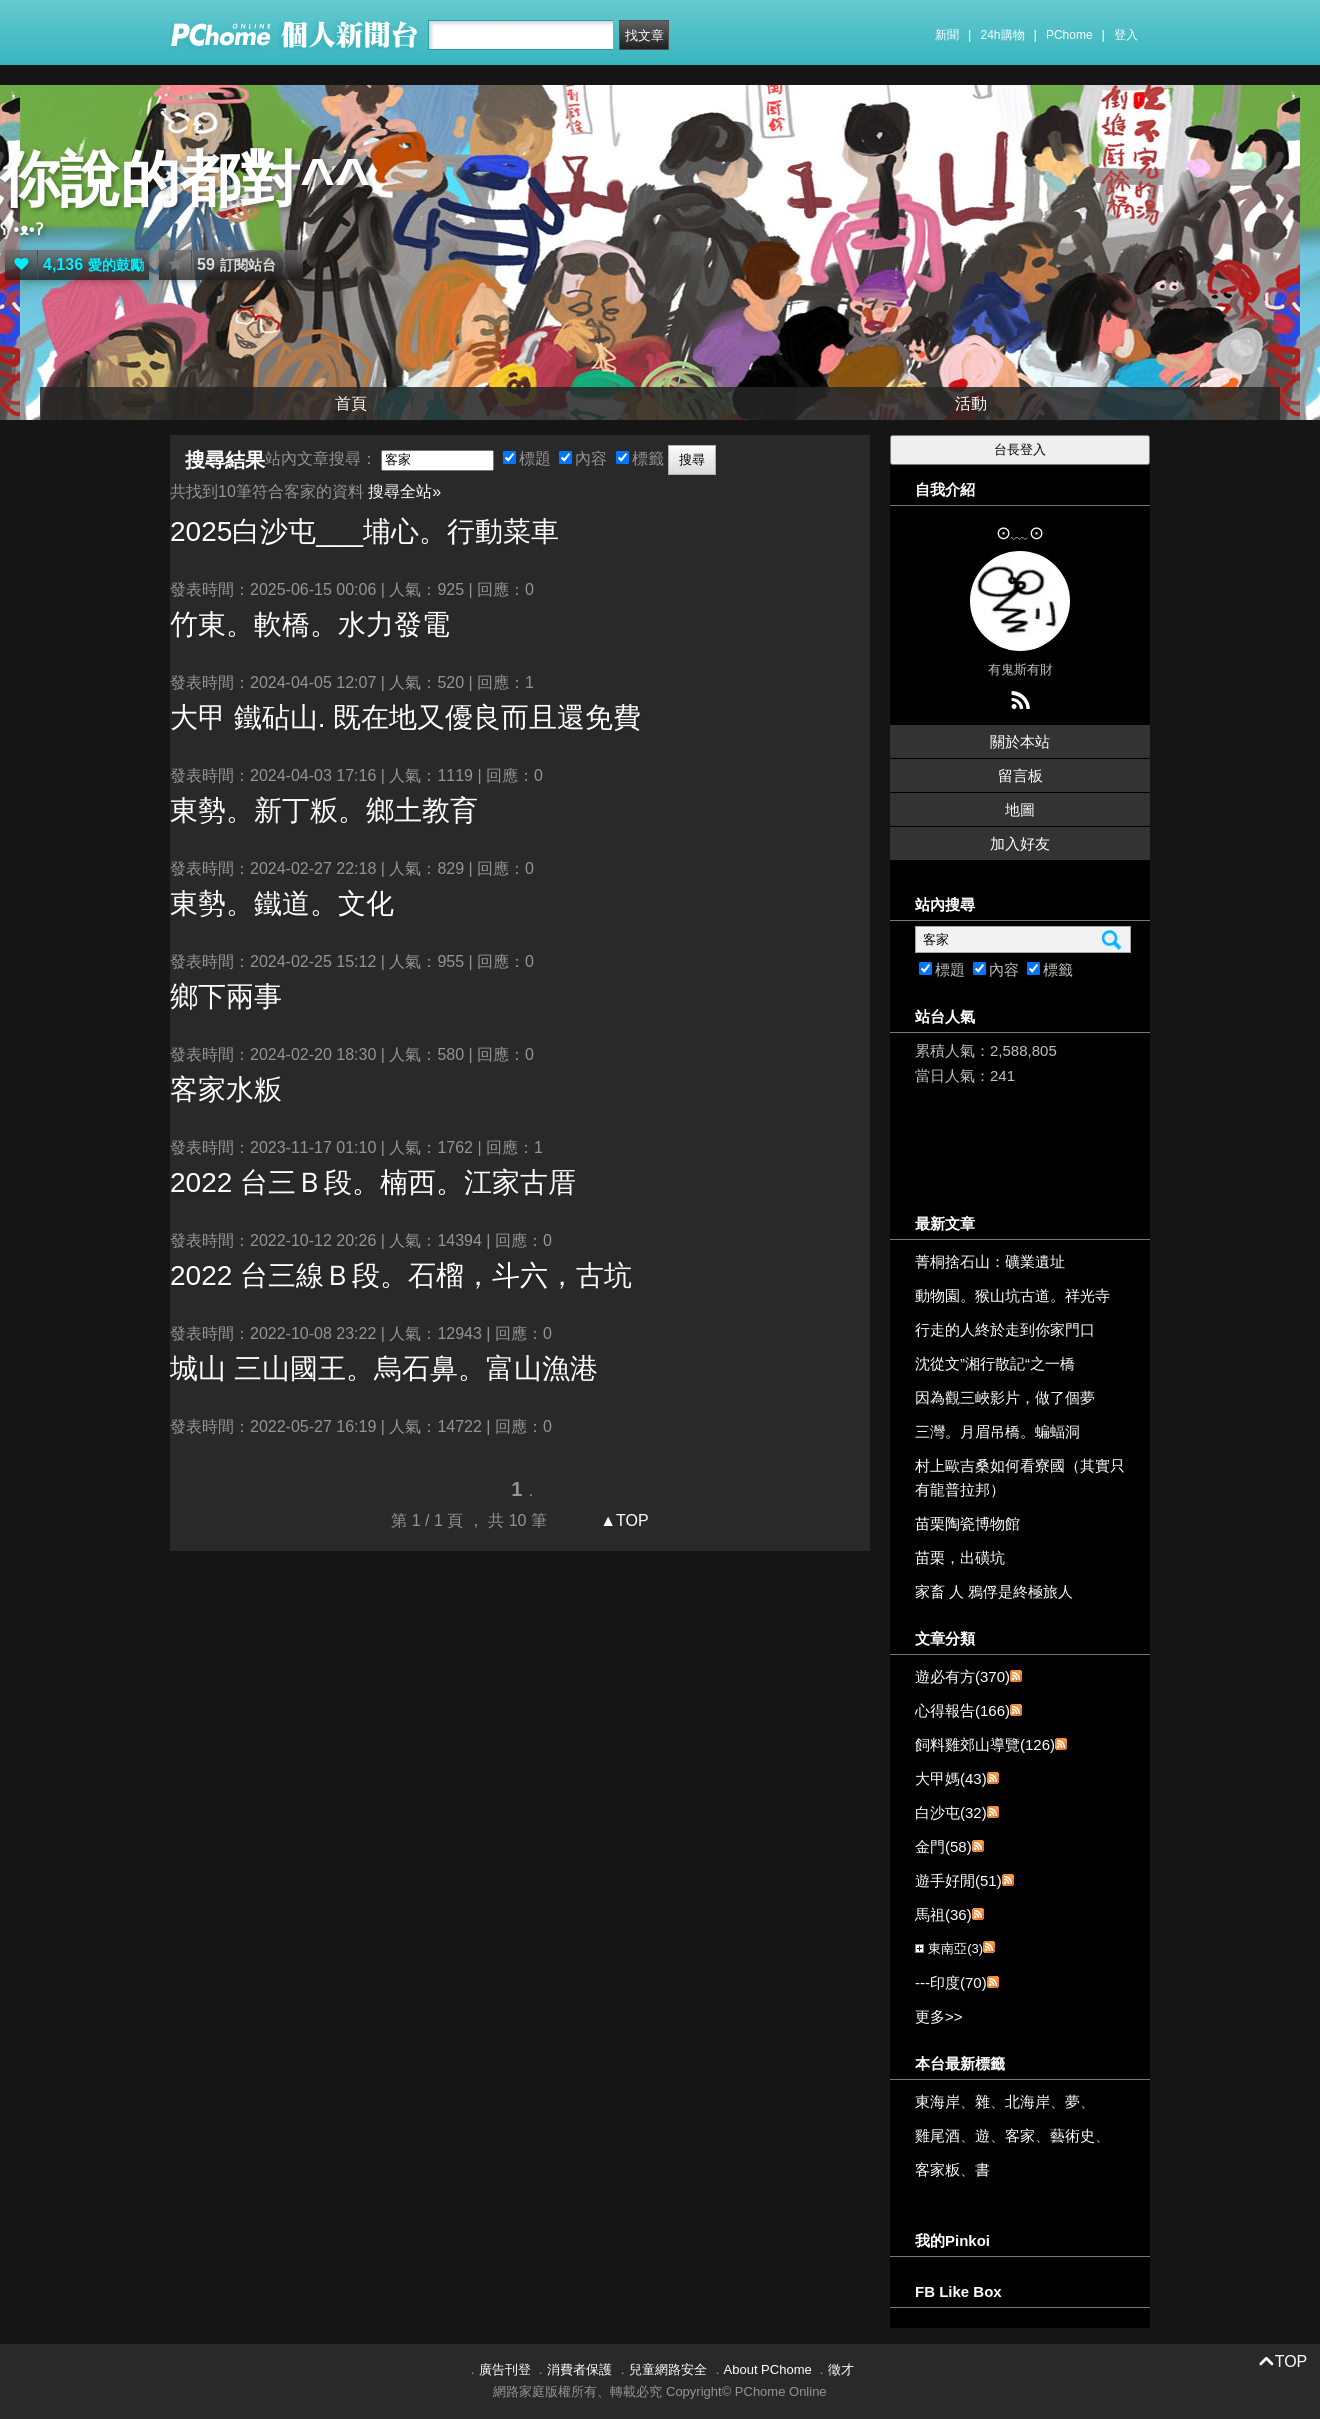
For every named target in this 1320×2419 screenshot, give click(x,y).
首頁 (351, 403)
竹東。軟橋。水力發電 (310, 624)
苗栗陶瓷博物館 (967, 1523)
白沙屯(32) (951, 1812)
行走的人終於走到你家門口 (1005, 1329)
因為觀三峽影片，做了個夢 (1005, 1397)
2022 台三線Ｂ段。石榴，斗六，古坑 (401, 1275)
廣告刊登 (505, 2369)
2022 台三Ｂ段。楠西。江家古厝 (373, 1182)
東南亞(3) (955, 1948)
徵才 (841, 2369)
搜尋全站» (404, 491)
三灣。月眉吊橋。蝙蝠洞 (997, 1431)
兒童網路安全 (668, 2369)
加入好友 (1020, 843)
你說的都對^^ (185, 179)
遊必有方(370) (962, 1676)
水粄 (226, 1089)
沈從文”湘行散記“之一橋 (995, 1363)
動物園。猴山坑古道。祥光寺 (1012, 1295)
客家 (1020, 2135)
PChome (1069, 35)
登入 (1126, 35)
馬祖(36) (943, 1914)
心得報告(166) (962, 1710)
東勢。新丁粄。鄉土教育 (324, 810)
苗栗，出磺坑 (960, 1557)
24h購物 (1003, 35)
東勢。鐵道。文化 (282, 903)
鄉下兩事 (226, 996)
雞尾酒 (937, 2135)
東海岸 (937, 2101)
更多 (939, 2016)
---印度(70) (951, 1982)
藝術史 (1072, 2135)
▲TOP (622, 1520)
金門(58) (943, 1846)
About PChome (768, 2369)
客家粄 (937, 2169)
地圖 (1020, 809)
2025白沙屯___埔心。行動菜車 (364, 531)
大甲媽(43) (951, 1778)
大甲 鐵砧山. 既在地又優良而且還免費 (405, 717)
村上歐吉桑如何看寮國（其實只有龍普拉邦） (1020, 1477)
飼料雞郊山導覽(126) (985, 1744)
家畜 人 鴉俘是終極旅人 (994, 1591)
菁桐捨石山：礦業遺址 (990, 1261)
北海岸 (1027, 2101)
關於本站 (1020, 741)
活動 (971, 403)
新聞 (947, 35)
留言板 (1020, 775)
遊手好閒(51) (958, 1880)
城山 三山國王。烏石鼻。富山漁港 (384, 1368)
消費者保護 (579, 2369)
